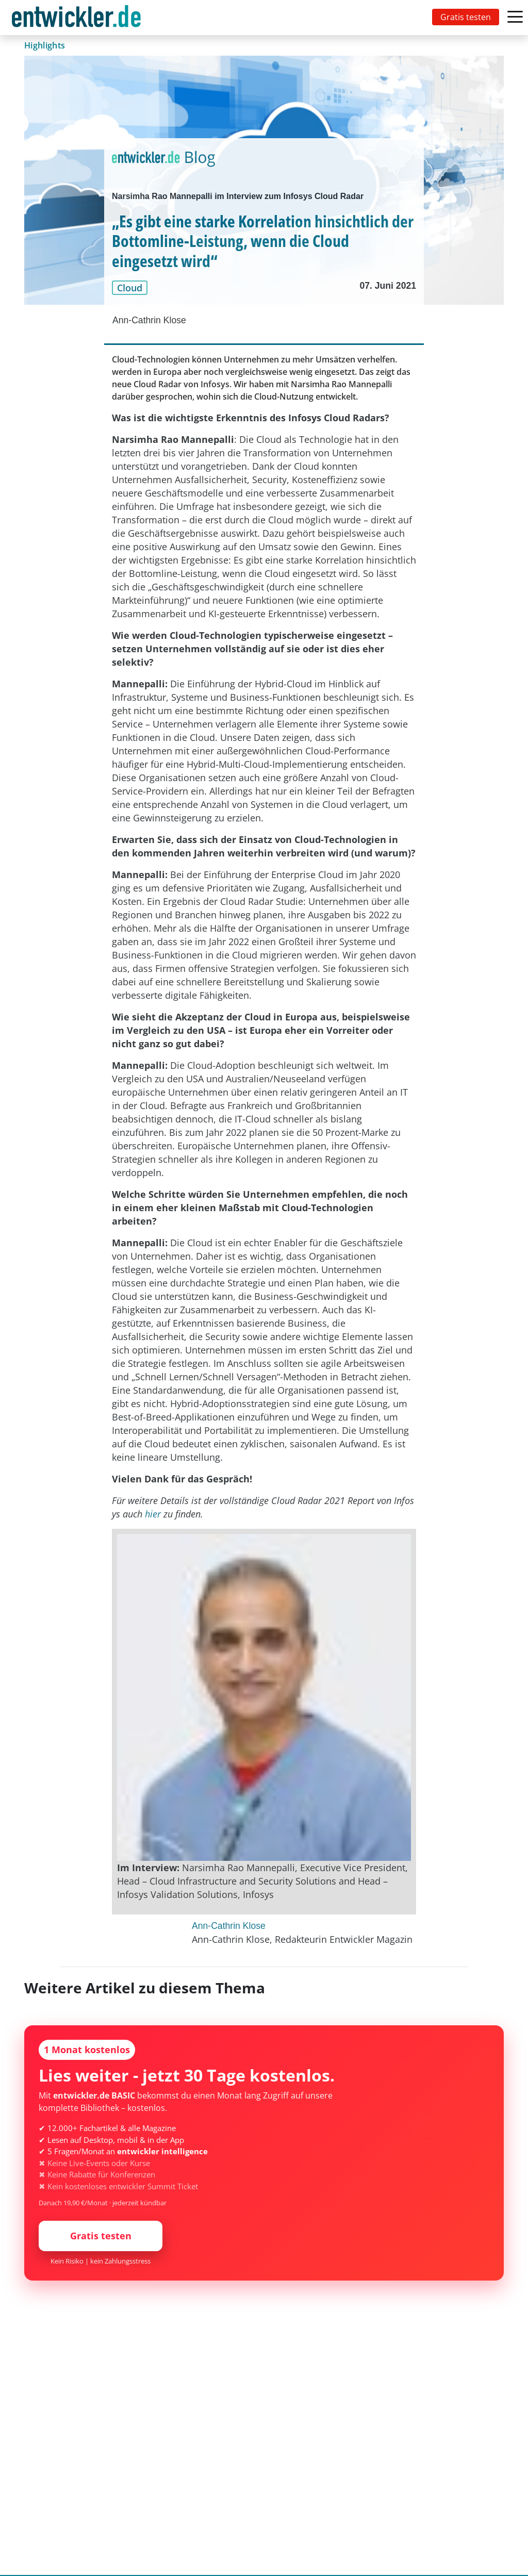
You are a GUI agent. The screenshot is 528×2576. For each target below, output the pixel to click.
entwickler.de (76, 19)
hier (153, 1514)
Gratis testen (465, 17)
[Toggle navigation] (78, 17)
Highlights (44, 45)
